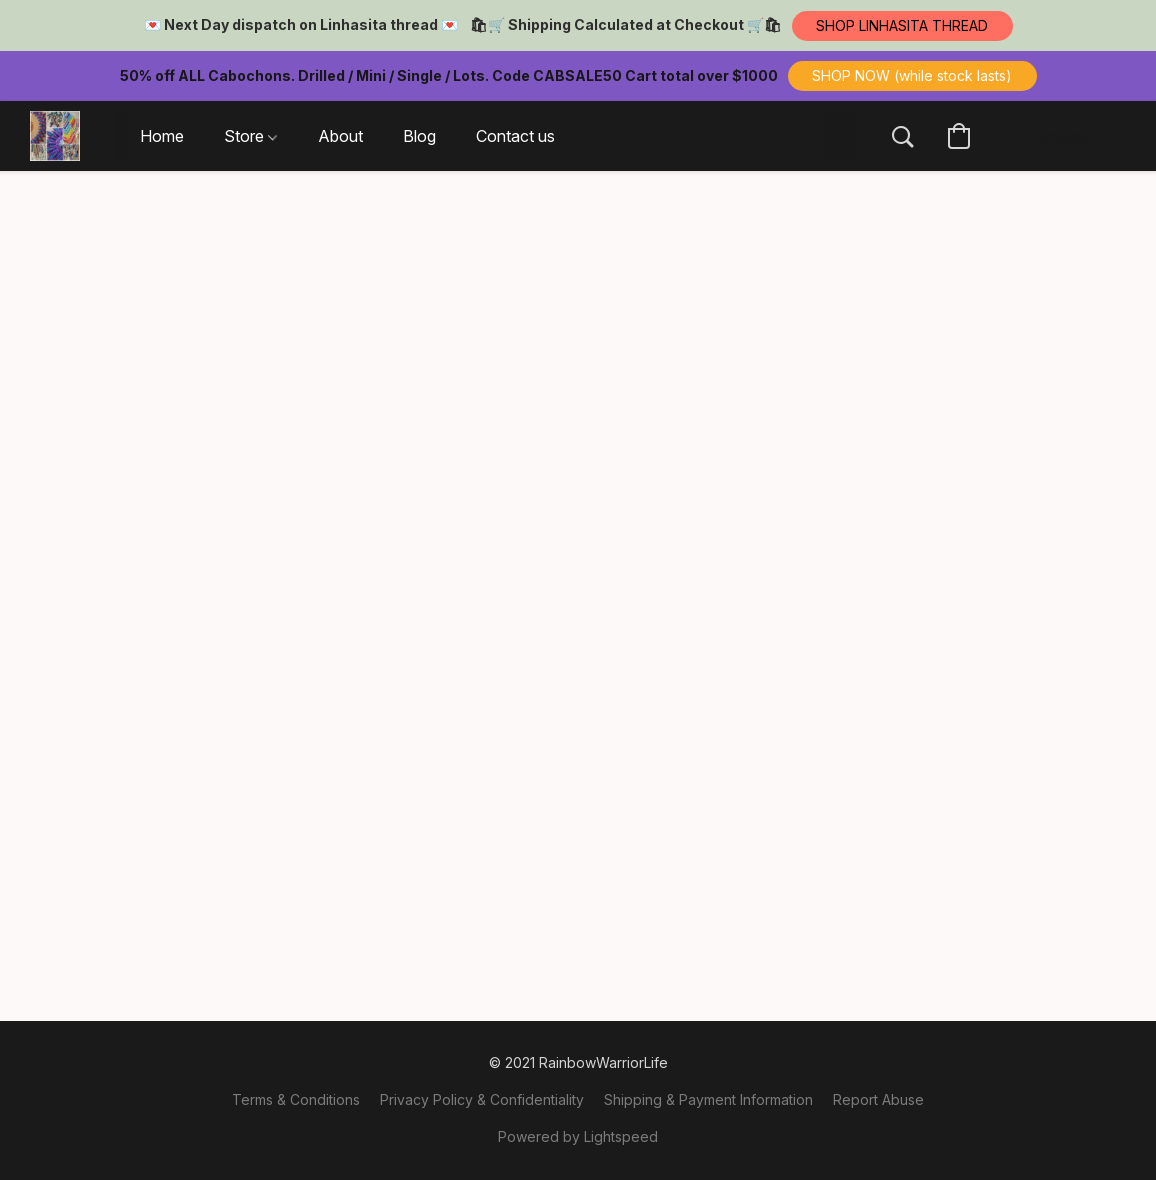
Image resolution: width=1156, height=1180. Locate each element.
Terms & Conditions (296, 1099)
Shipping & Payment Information (708, 1099)
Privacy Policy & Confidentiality (482, 1099)
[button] (902, 26)
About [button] (340, 136)
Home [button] (162, 136)
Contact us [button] (515, 136)
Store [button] (250, 136)
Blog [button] (419, 136)
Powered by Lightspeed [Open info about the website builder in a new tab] (578, 1136)
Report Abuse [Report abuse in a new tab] (878, 1099)
